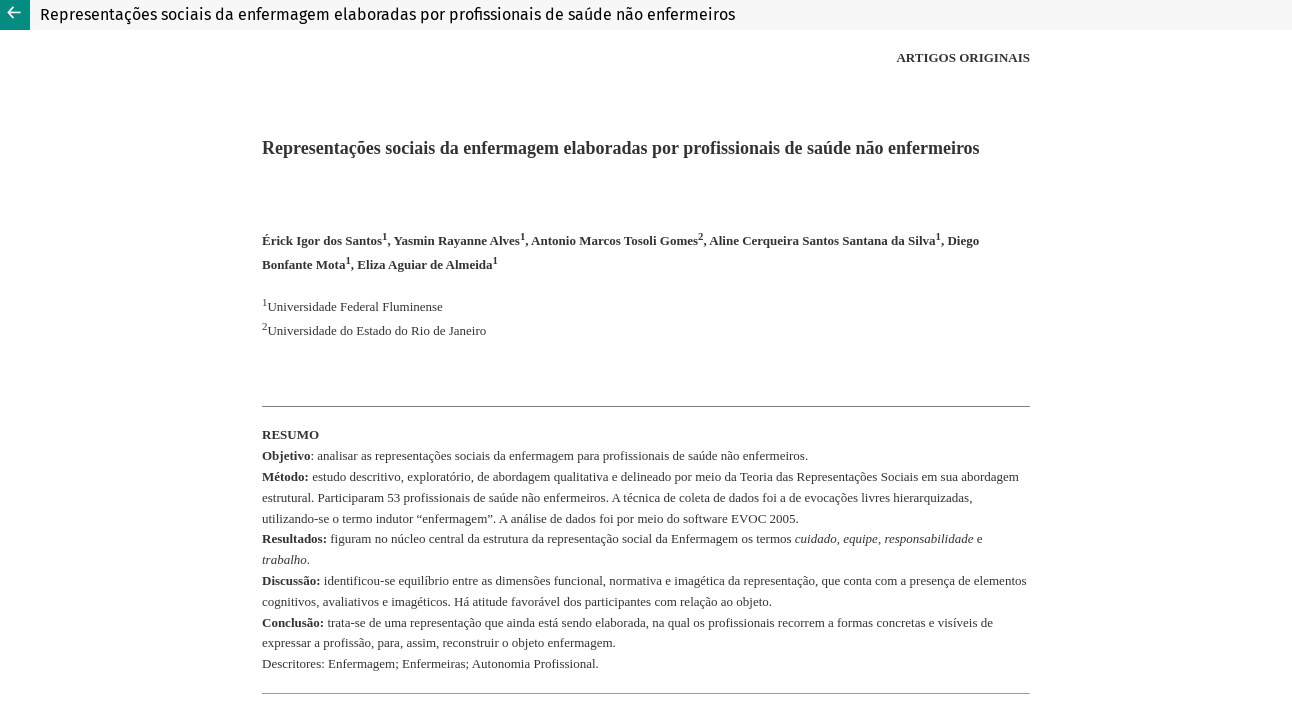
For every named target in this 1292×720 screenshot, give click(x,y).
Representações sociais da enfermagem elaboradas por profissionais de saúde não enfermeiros (387, 14)
